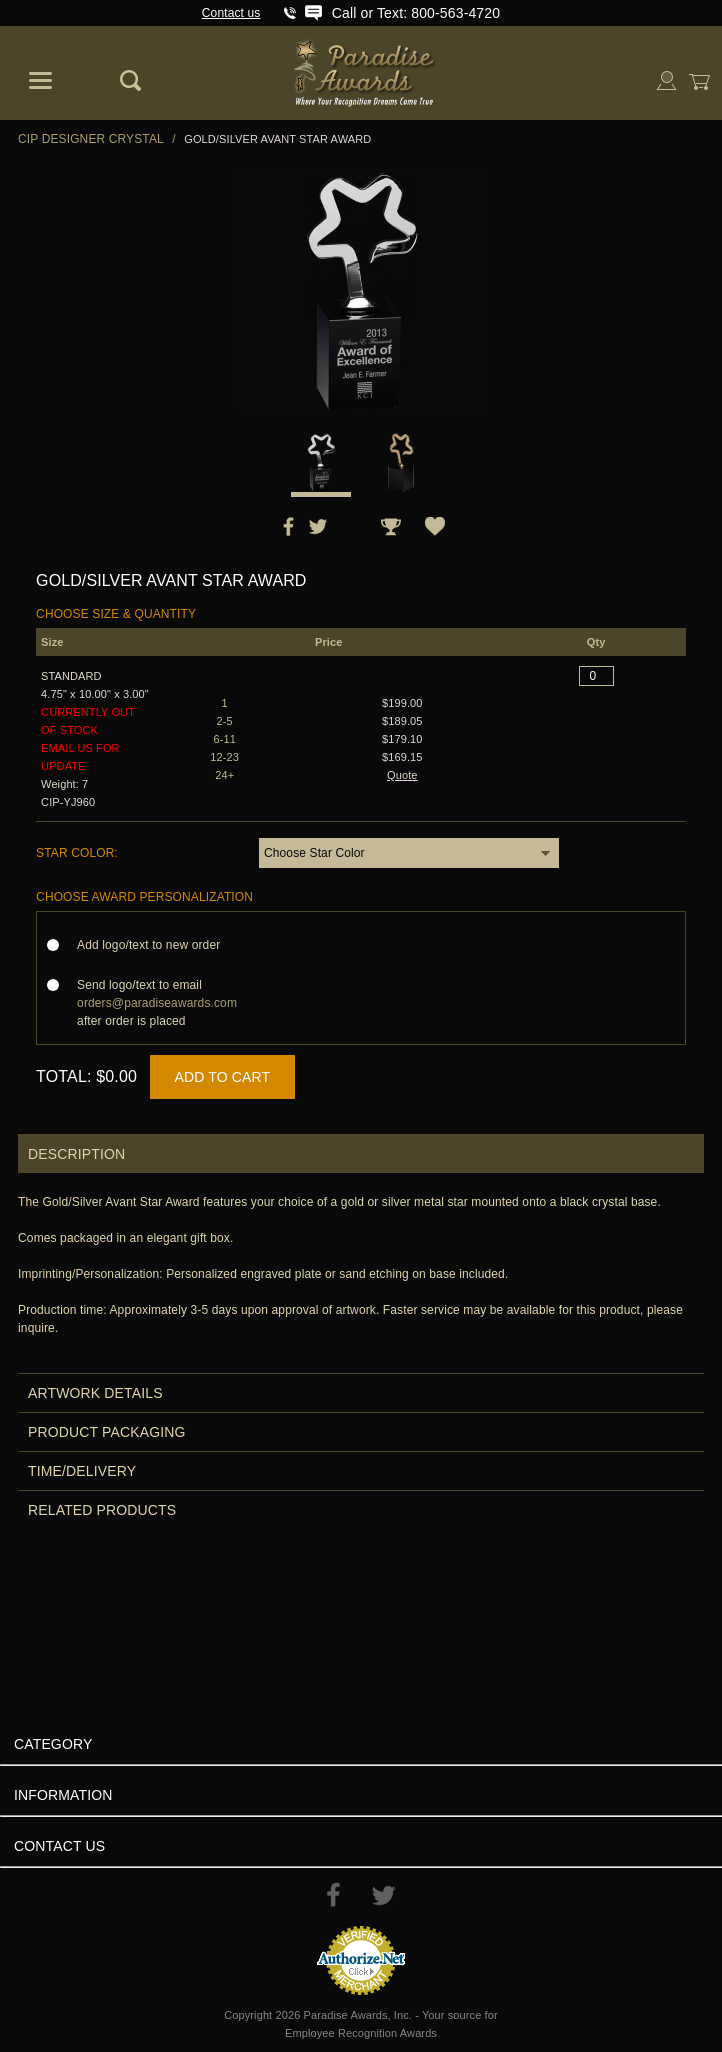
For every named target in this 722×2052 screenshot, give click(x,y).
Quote (402, 775)
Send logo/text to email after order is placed (157, 1003)
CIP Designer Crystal (91, 139)
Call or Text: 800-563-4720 (416, 13)
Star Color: (77, 853)
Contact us (231, 13)
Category (53, 1744)
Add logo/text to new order (154, 945)
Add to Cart (223, 1077)
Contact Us (59, 1846)
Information (63, 1795)
